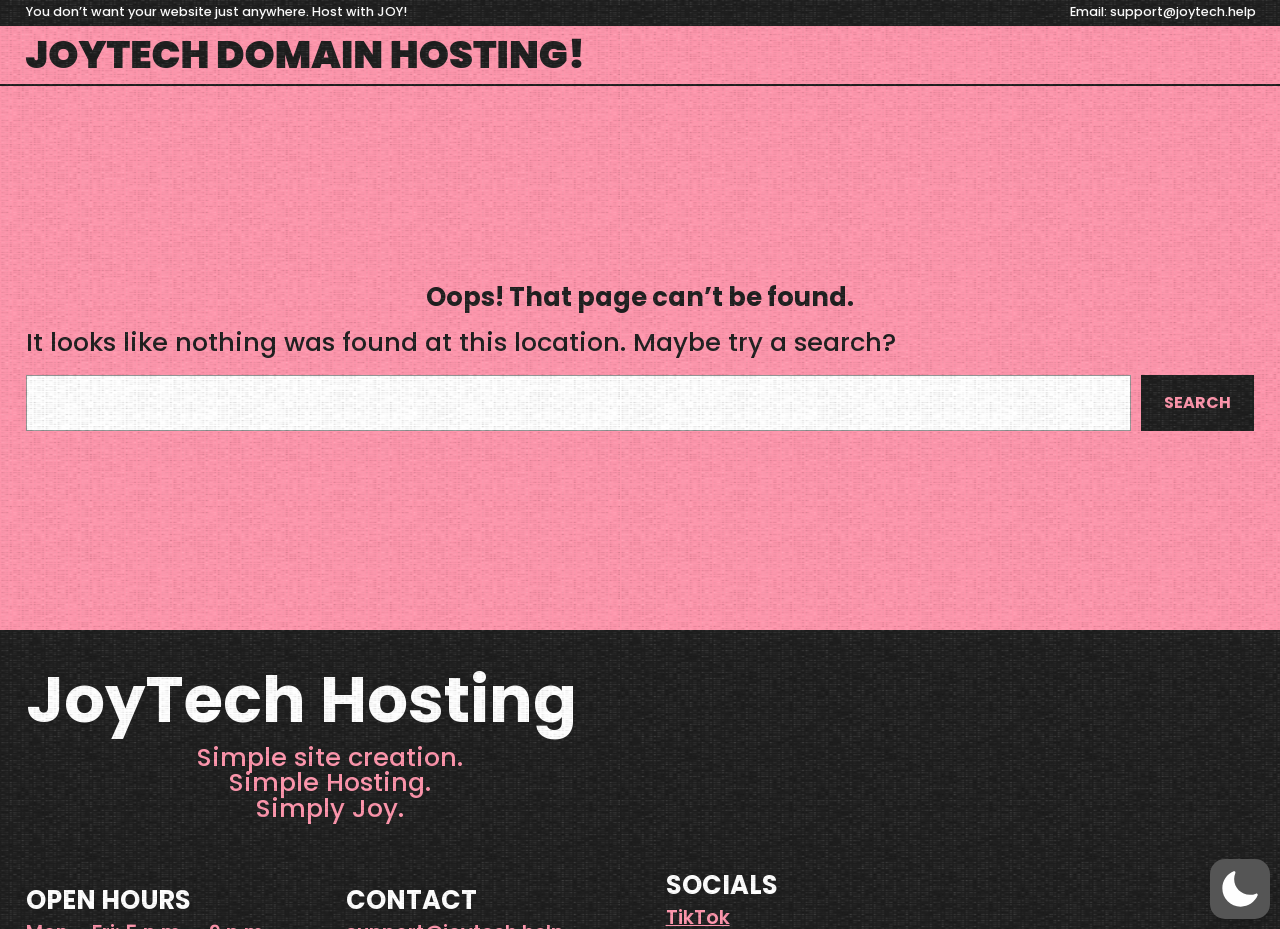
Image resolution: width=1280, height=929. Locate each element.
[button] (1240, 889)
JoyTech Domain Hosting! (306, 54)
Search (1197, 402)
